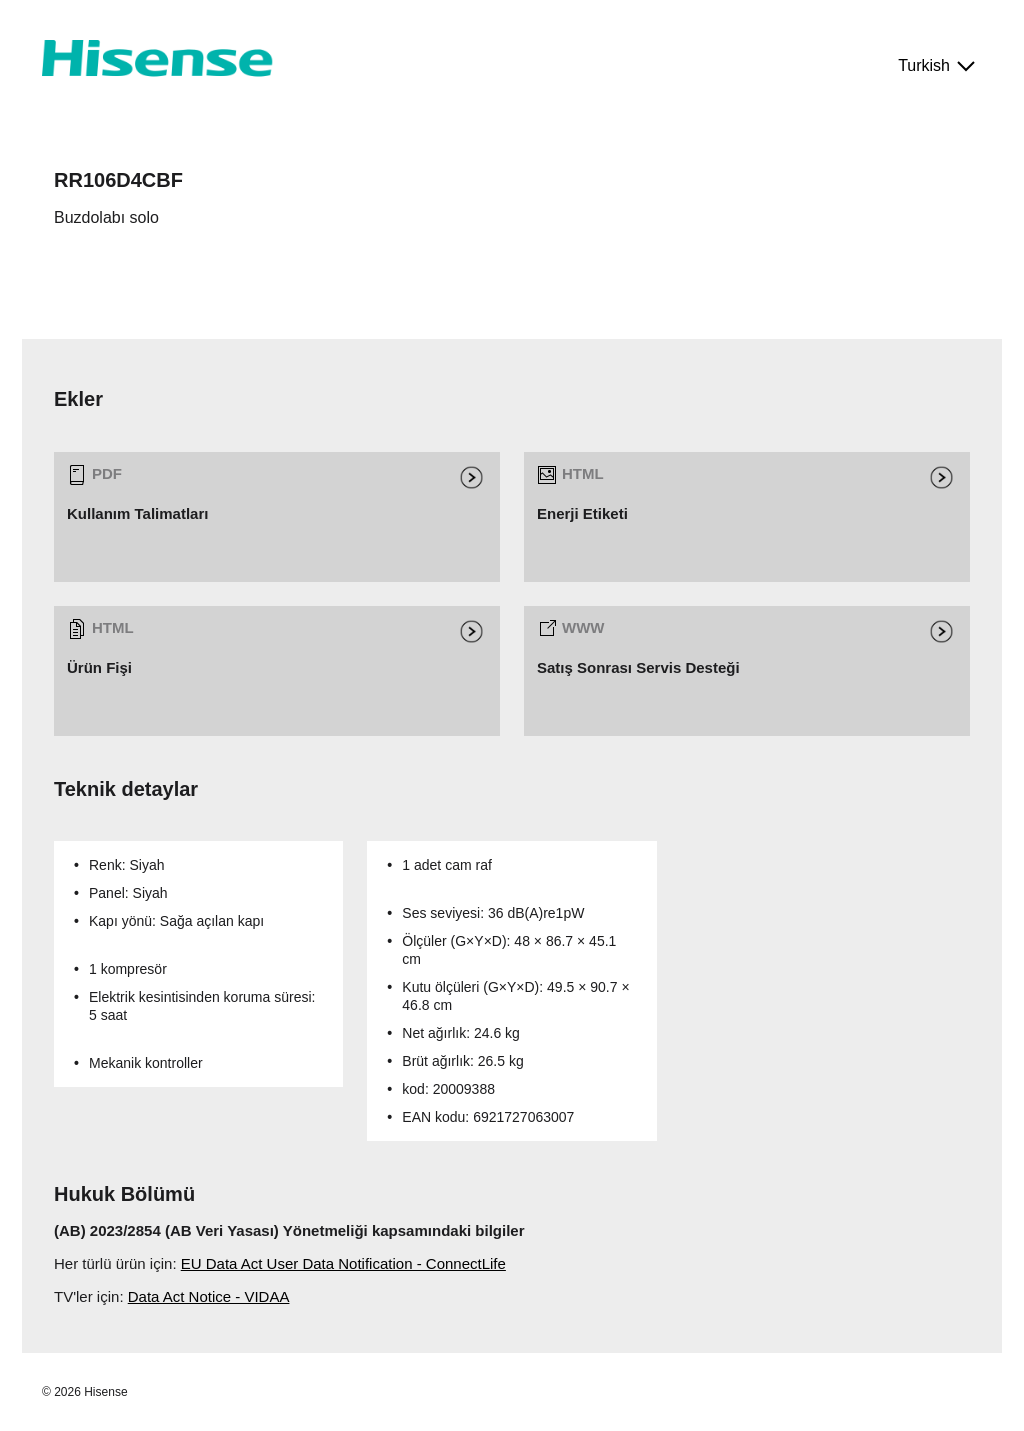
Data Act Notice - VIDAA (209, 1296)
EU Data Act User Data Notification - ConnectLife (343, 1263)
